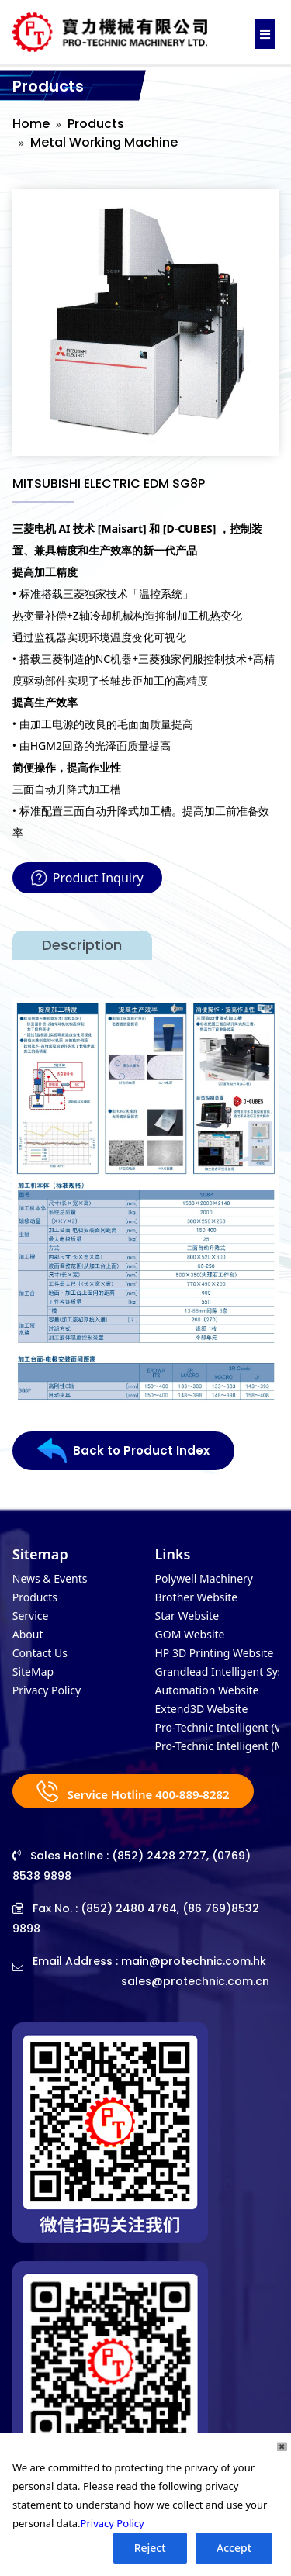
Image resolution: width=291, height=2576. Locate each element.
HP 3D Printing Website (214, 1652)
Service (30, 1615)
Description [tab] (82, 945)
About (27, 1634)
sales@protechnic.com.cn (195, 1981)
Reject (150, 2547)
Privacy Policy (46, 1690)
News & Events (50, 1578)
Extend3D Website (201, 1708)
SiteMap (33, 1671)
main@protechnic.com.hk (193, 1961)
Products (96, 124)
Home (31, 124)
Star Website (187, 1615)
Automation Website (207, 1690)
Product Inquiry (87, 877)
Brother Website (196, 1597)
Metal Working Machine (104, 142)
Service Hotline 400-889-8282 (133, 1791)
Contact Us (40, 1652)
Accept (234, 2547)
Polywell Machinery (204, 1578)
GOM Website (190, 1634)
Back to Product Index (123, 1450)
